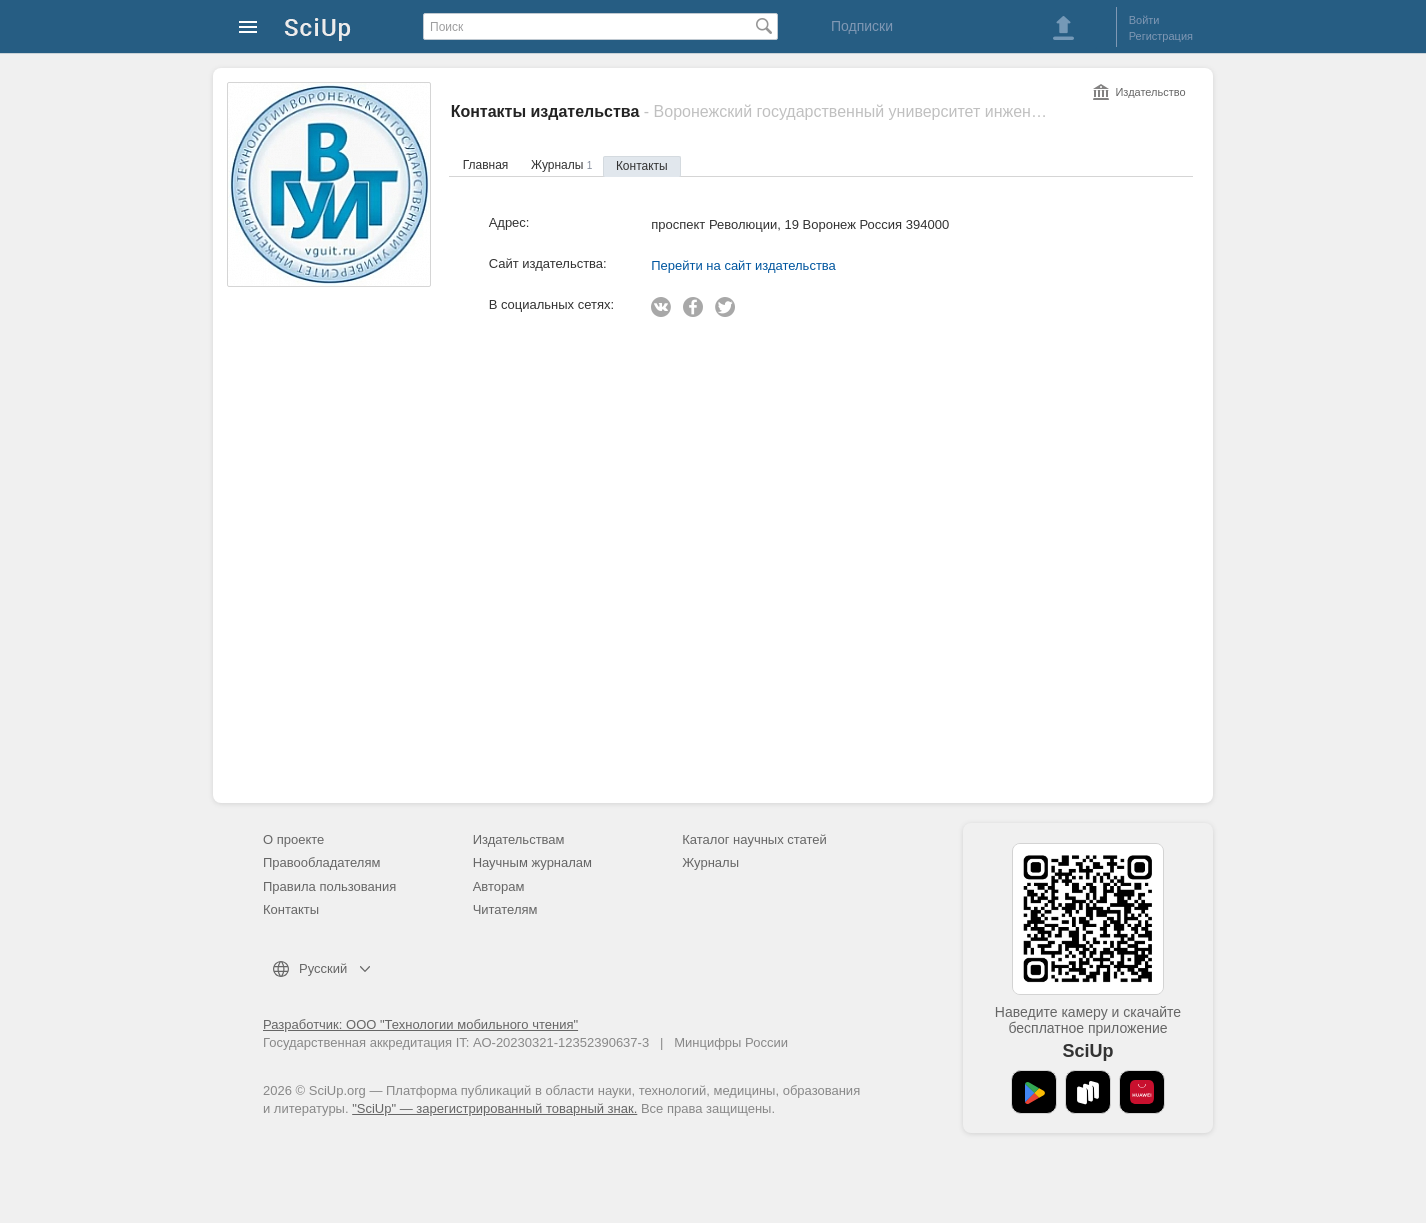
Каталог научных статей (754, 839)
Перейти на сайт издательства (743, 265)
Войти (1144, 20)
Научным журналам (532, 862)
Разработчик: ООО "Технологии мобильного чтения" (420, 1024)
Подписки (862, 26)
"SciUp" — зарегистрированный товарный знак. (494, 1108)
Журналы (561, 165)
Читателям (505, 909)
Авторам (499, 886)
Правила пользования (329, 886)
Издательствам (519, 839)
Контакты (642, 166)
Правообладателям (321, 862)
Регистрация (1161, 36)
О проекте (293, 839)
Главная (486, 165)
